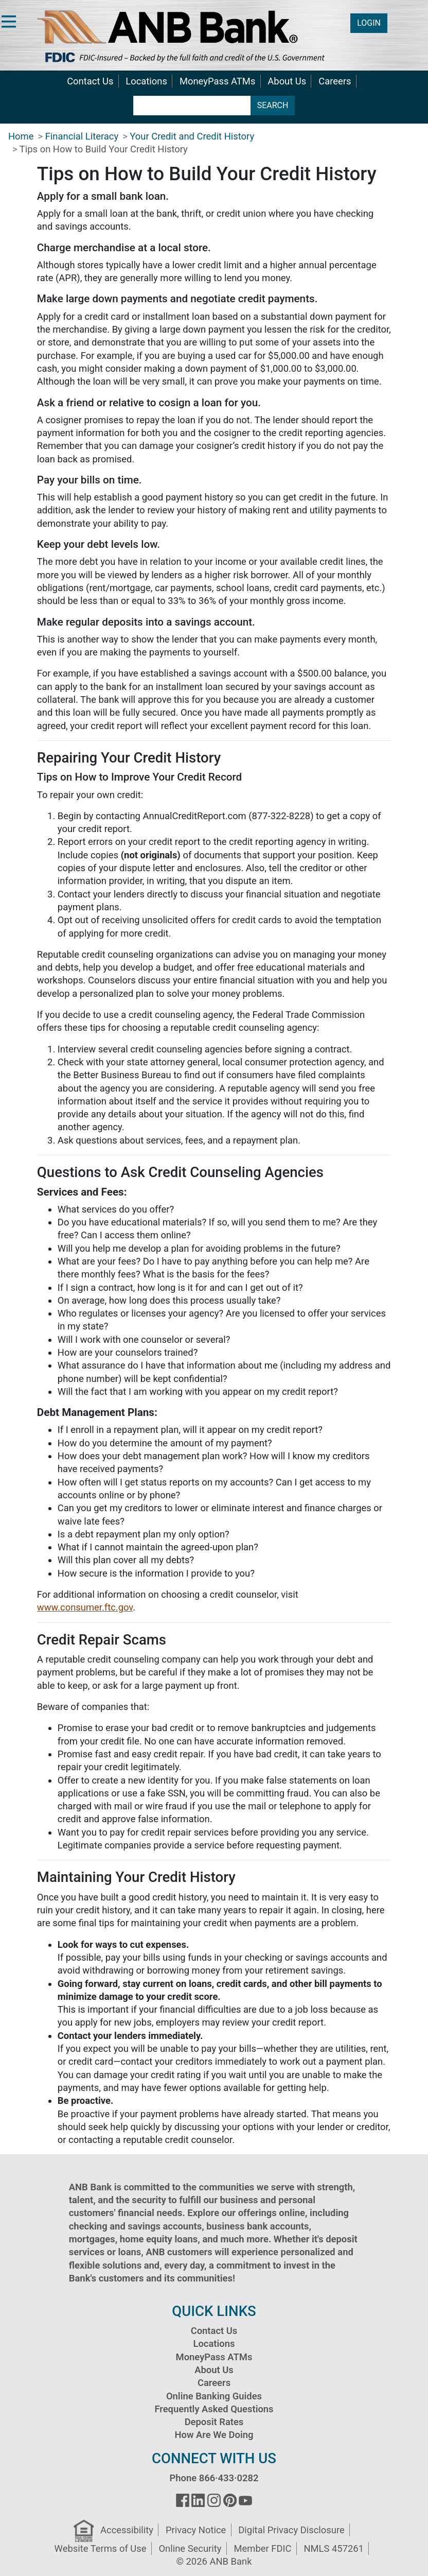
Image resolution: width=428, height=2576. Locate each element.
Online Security (189, 2548)
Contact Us (90, 81)
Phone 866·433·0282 (213, 2478)
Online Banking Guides (214, 2396)
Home (21, 136)
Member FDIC (262, 2548)
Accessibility (126, 2530)
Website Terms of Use (101, 2548)
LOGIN (369, 23)
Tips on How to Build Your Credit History (104, 149)
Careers (334, 81)
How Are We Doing (213, 2434)
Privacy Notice (196, 2530)
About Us (287, 81)
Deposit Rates (214, 2421)
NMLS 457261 (334, 2548)
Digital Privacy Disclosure (291, 2530)
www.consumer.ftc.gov (85, 1607)
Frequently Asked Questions (213, 2409)
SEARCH (273, 105)
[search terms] (192, 105)
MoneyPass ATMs (217, 81)
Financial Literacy (81, 136)
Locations (146, 81)
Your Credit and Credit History (192, 136)
